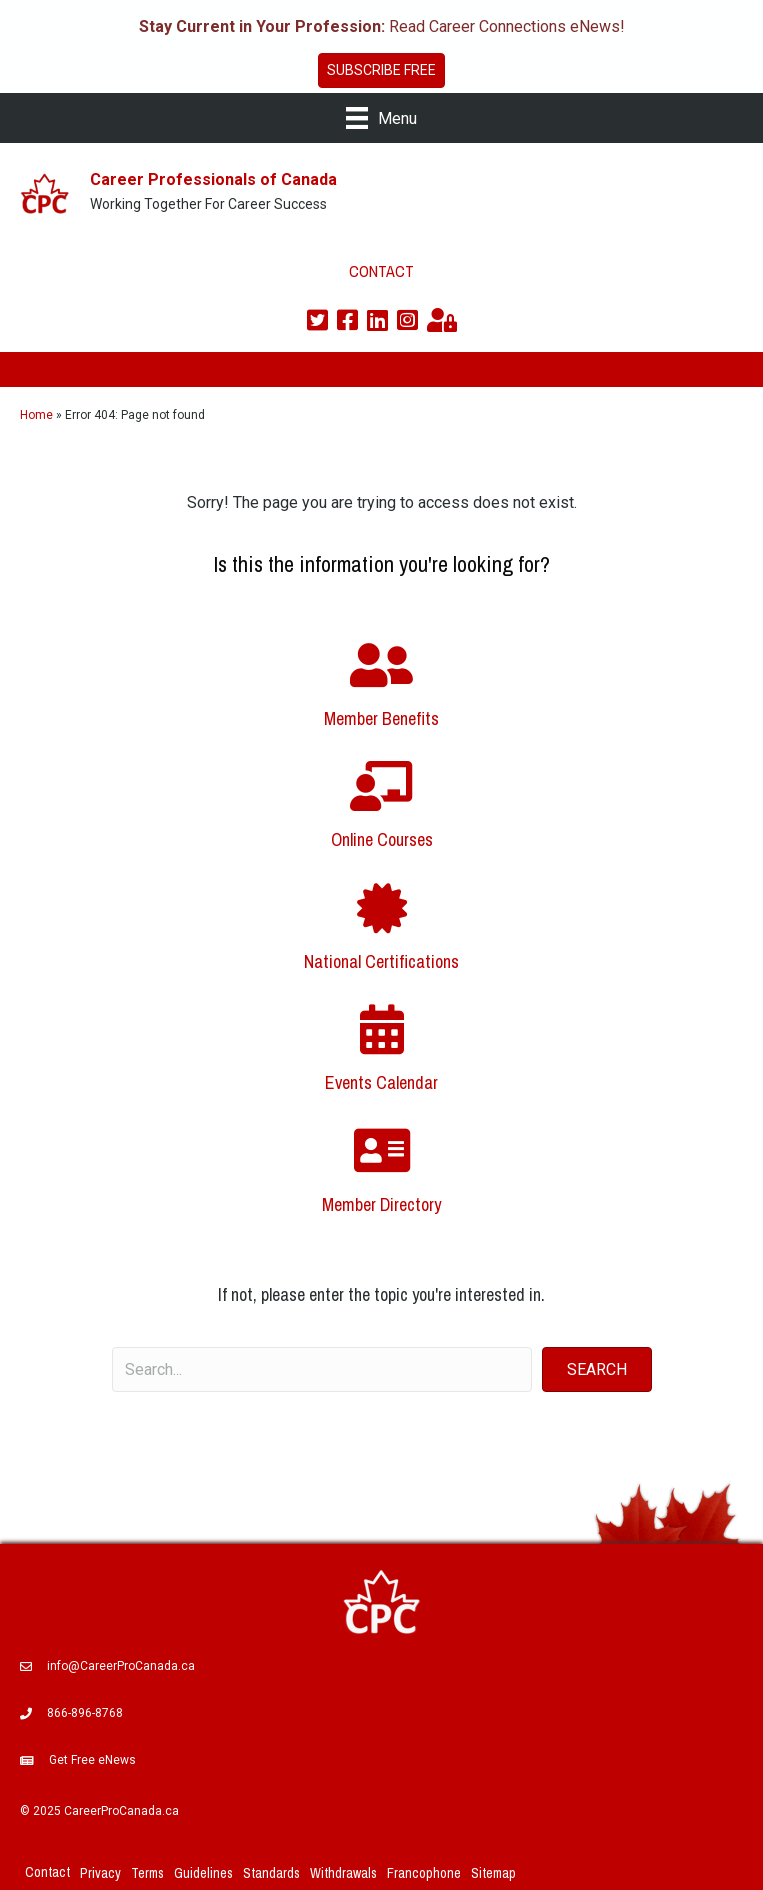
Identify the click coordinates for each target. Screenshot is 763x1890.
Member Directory (381, 1204)
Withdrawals (343, 1873)
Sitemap (493, 1873)
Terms (147, 1873)
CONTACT (381, 271)
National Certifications (381, 961)
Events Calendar (381, 1082)
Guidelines (203, 1873)
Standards (271, 1873)
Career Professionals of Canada (213, 179)
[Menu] (381, 118)
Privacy (100, 1873)
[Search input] (322, 1369)
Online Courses (382, 839)
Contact (47, 1872)
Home (36, 415)
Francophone (424, 1873)
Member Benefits (381, 718)
